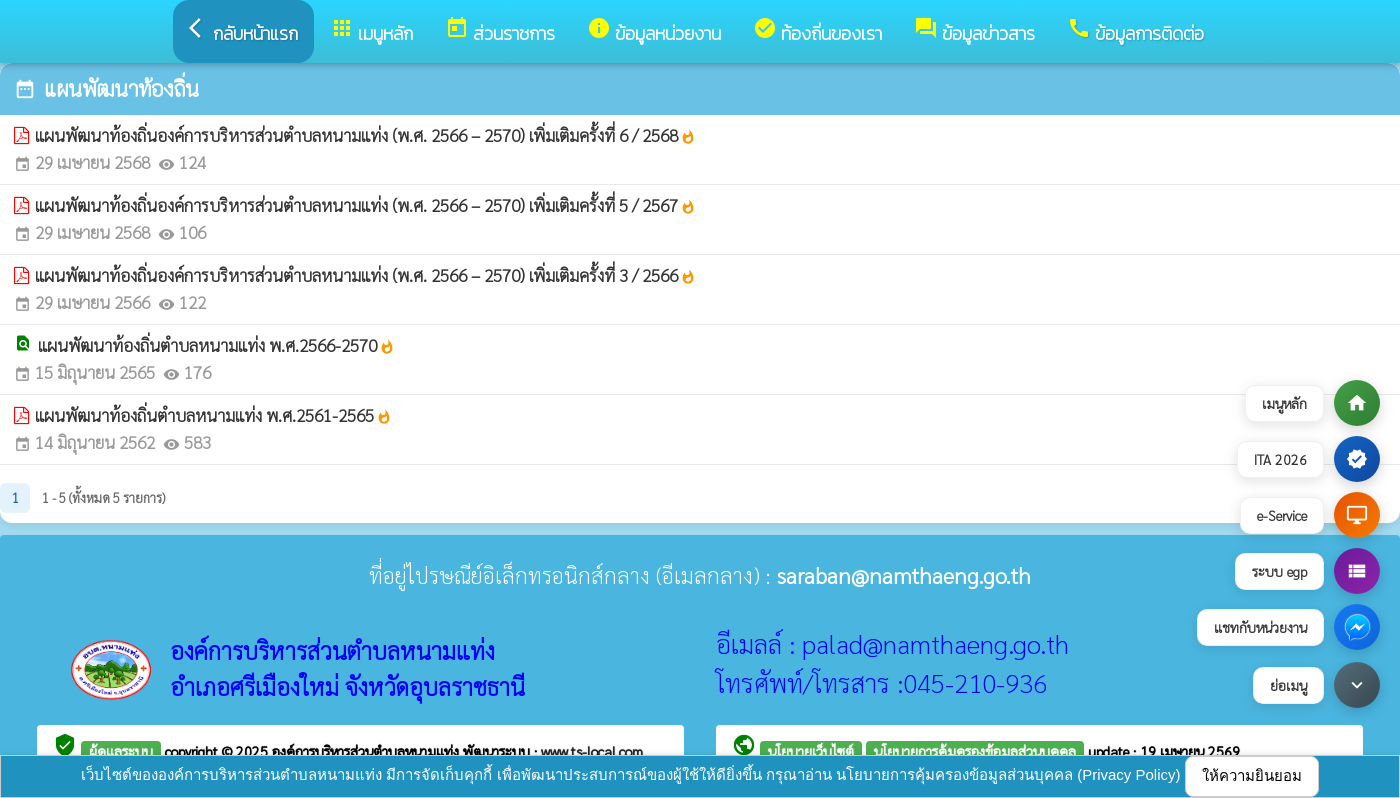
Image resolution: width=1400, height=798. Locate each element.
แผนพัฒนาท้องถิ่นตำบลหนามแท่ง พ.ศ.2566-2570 (216, 345)
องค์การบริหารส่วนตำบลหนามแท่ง (367, 751)
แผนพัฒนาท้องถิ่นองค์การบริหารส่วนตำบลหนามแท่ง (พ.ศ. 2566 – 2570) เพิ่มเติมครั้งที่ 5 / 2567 (365, 205)
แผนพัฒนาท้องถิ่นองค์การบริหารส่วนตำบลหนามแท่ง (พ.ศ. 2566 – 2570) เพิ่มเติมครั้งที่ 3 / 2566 (365, 275)
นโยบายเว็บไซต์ (811, 751)
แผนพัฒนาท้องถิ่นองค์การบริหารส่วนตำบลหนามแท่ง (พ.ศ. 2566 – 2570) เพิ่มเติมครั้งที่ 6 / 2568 (365, 135)
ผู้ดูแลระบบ (121, 751)
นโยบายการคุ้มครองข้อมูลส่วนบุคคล (975, 751)
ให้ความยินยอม (1252, 775)
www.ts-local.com (592, 751)
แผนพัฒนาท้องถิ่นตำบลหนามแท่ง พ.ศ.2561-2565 (213, 415)
